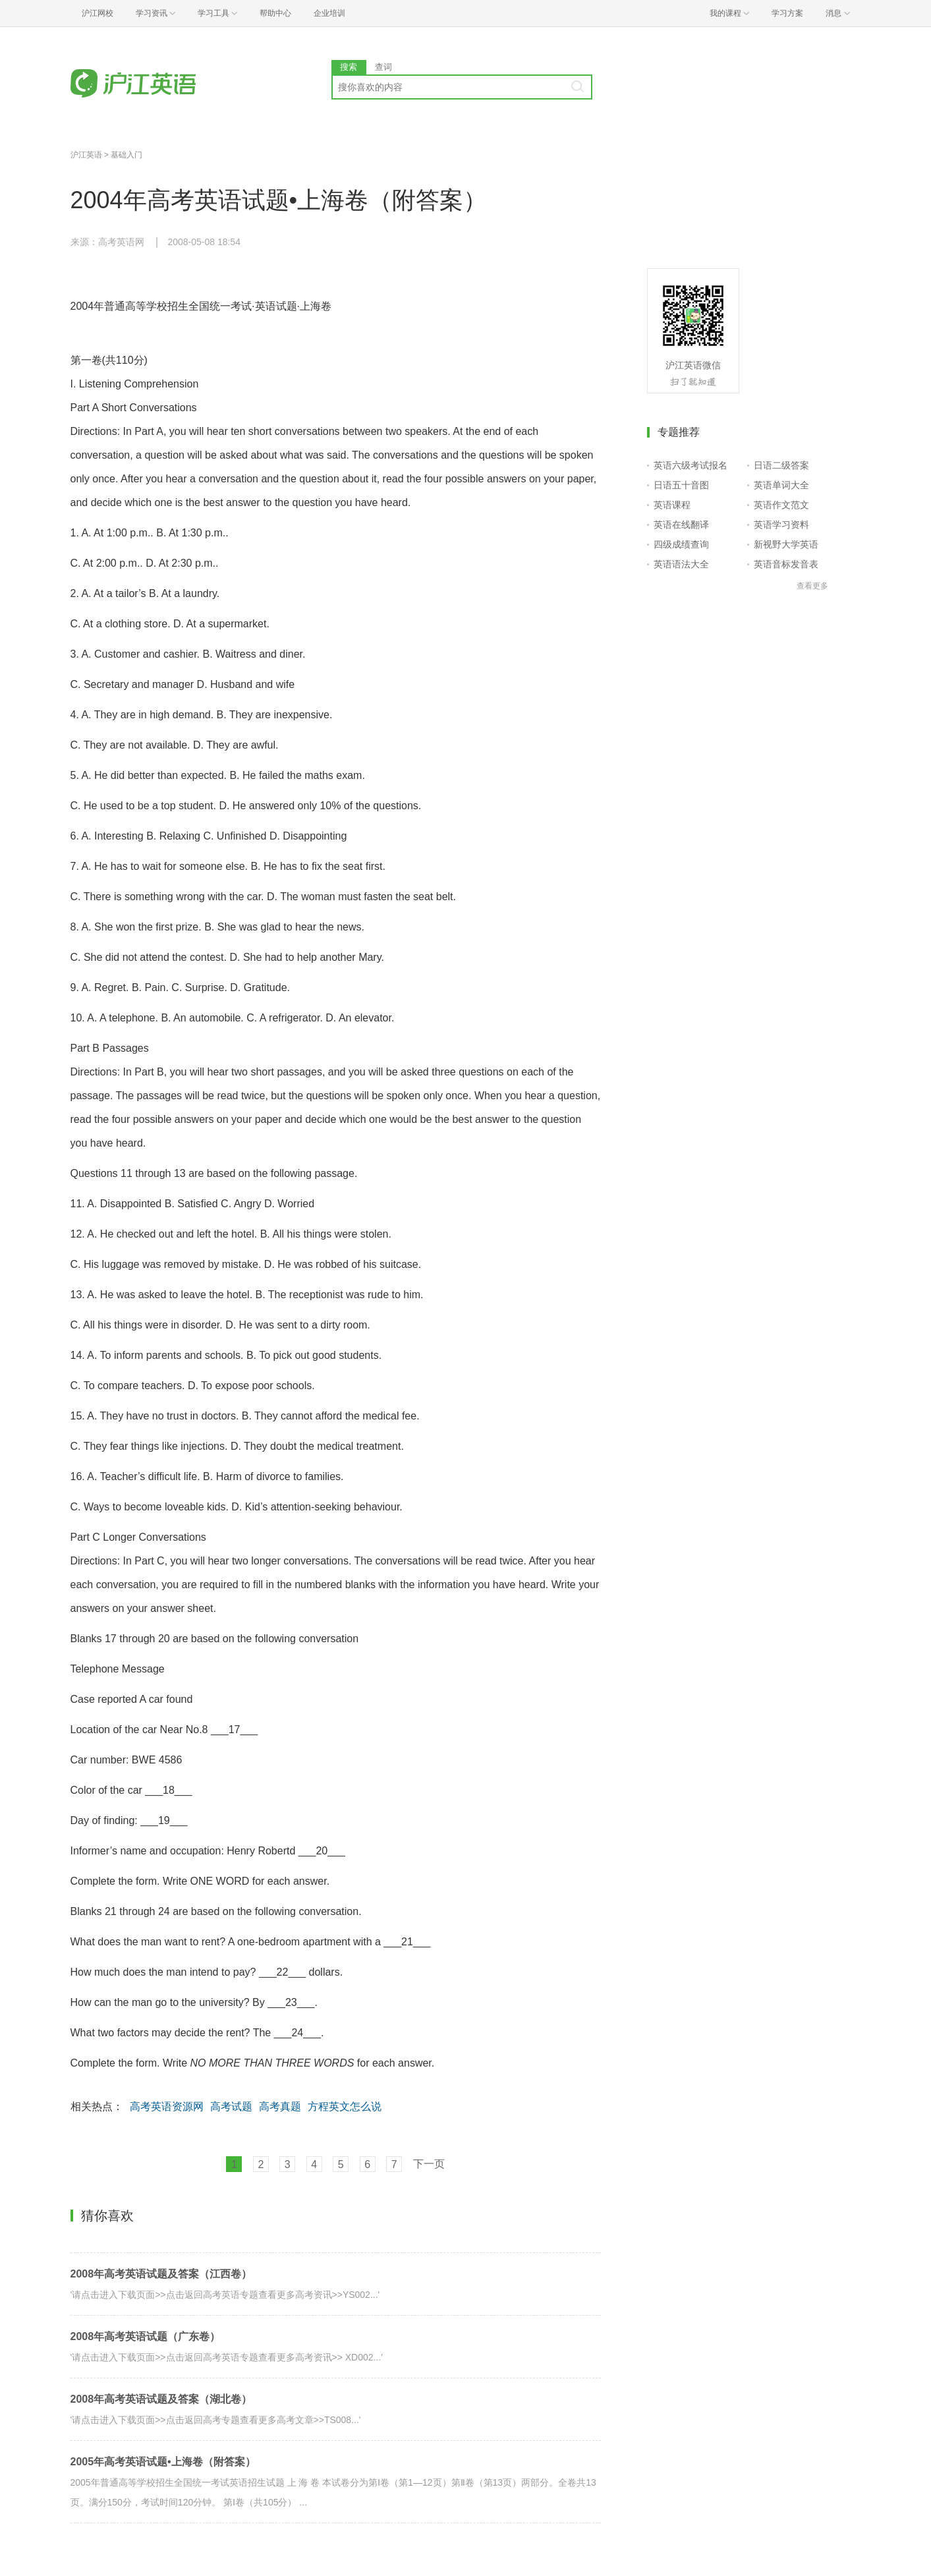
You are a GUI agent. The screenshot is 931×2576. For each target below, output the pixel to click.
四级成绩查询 (681, 544)
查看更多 (812, 585)
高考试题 (231, 2106)
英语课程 (672, 505)
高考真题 (280, 2106)
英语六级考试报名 (690, 465)
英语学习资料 (781, 524)
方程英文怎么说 (344, 2106)
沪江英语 (86, 154)
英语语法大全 (681, 564)
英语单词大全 (781, 485)
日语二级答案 (781, 465)
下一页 (429, 2163)
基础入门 (126, 154)
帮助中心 (275, 13)
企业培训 (329, 13)
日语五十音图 (681, 485)
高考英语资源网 (167, 2106)
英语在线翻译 (681, 524)
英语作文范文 (781, 505)
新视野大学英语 (786, 544)
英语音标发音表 (786, 564)
